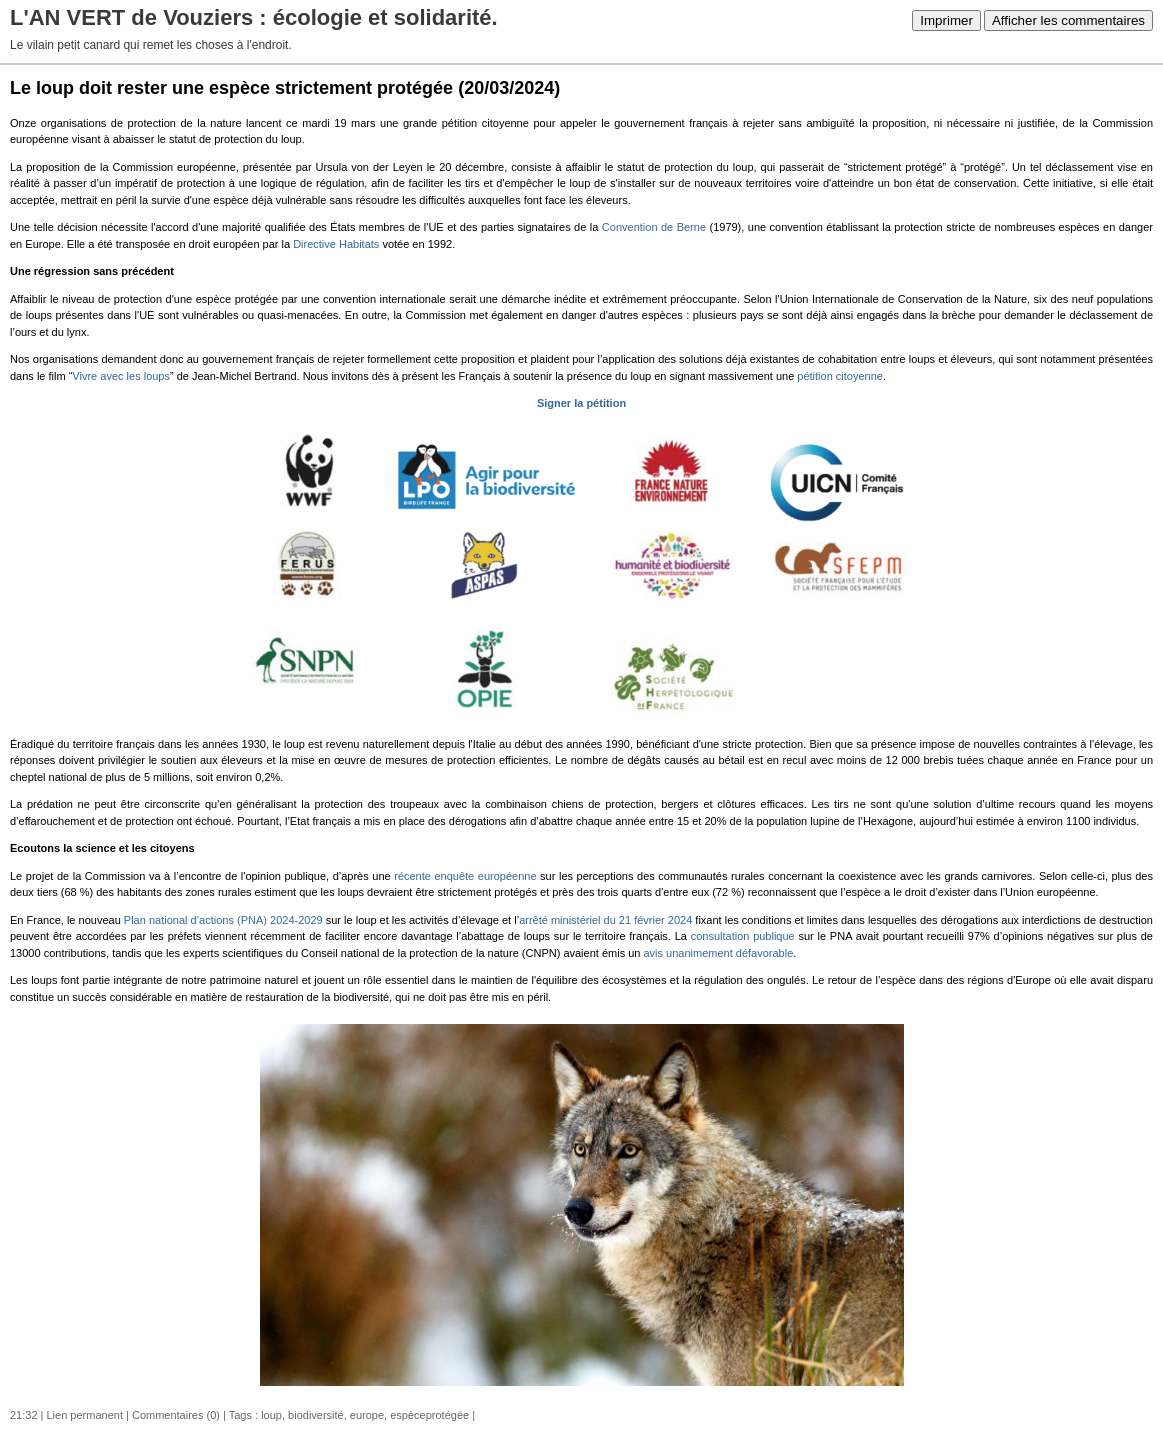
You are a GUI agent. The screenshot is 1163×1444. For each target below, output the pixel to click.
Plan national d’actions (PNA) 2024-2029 (223, 920)
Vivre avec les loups (121, 376)
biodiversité (316, 1415)
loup (271, 1415)
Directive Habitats (336, 244)
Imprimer (946, 20)
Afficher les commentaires (1068, 20)
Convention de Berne (654, 227)
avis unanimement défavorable (718, 953)
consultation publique (743, 936)
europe (367, 1415)
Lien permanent (85, 1415)
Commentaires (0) (176, 1415)
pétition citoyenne (840, 376)
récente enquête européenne (465, 876)
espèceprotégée (429, 1415)
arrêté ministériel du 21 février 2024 (605, 920)
